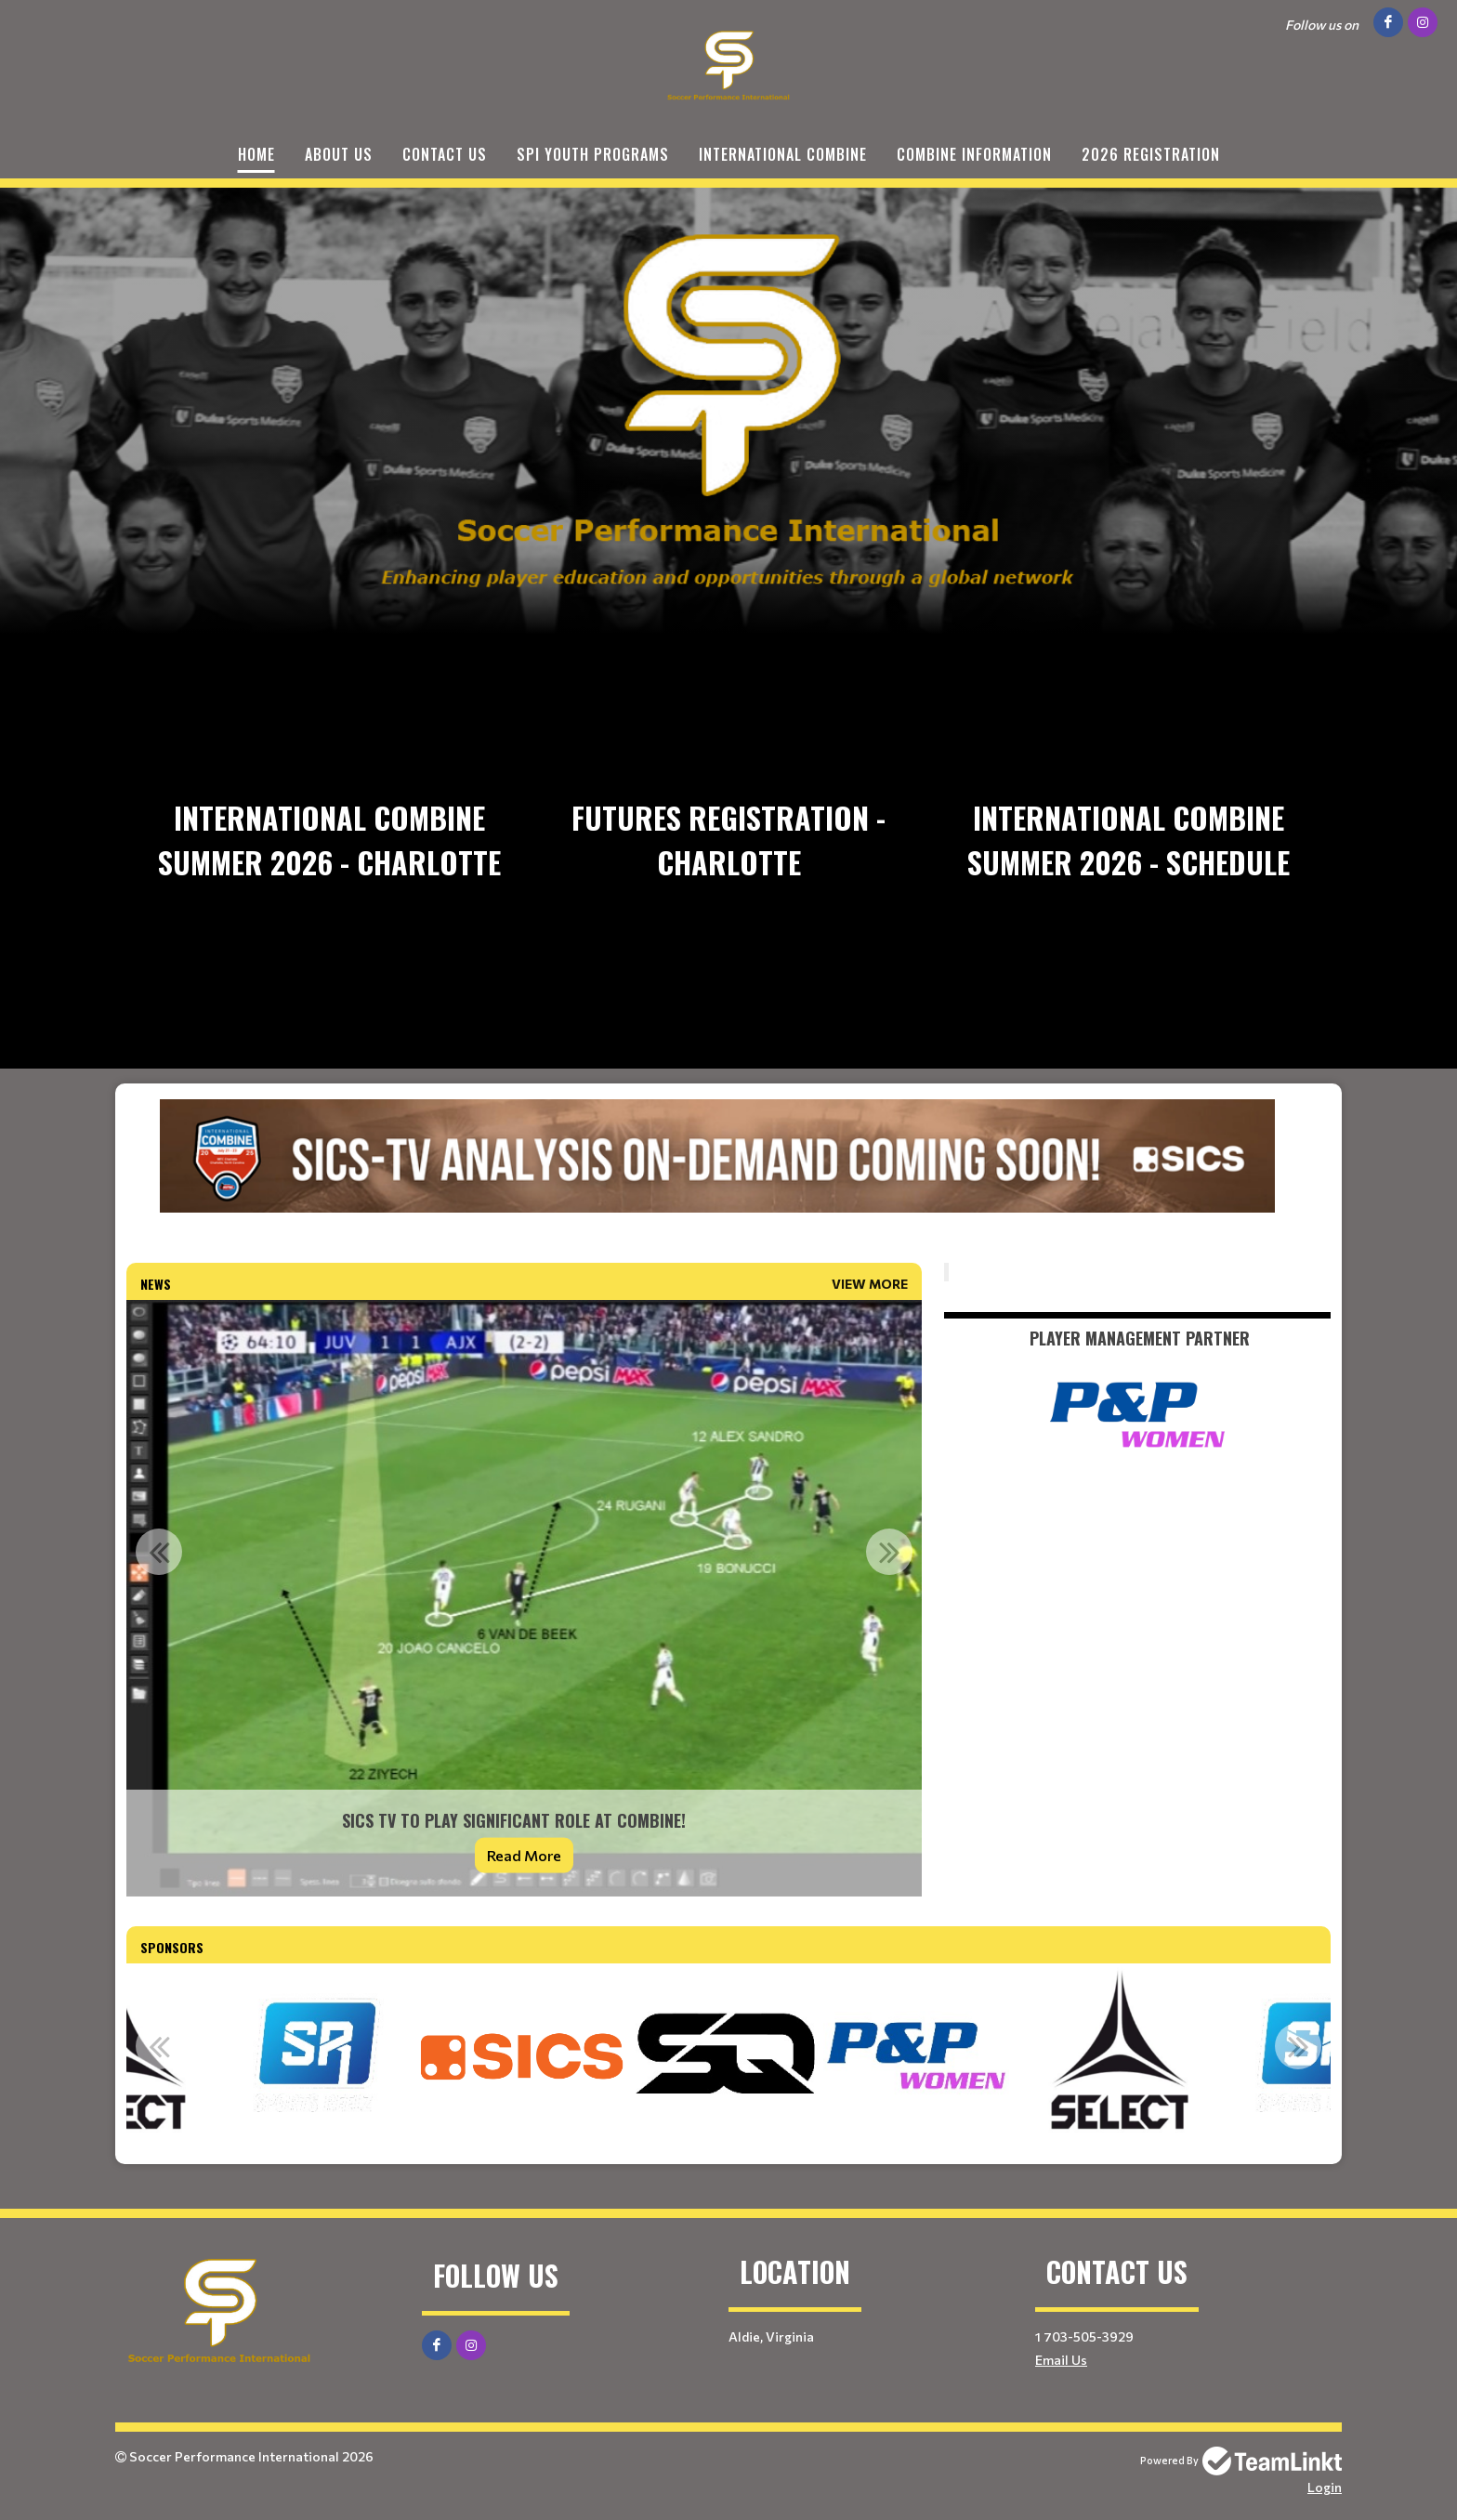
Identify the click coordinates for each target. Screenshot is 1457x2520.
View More (870, 1284)
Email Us (1061, 2360)
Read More (524, 1855)
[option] (524, 1598)
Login (1324, 2487)
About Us (339, 154)
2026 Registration (1151, 154)
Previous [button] (159, 1552)
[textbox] (728, 1181)
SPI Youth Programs (593, 154)
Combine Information (974, 154)
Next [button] (889, 1552)
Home (256, 154)
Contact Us (444, 154)
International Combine (783, 154)
